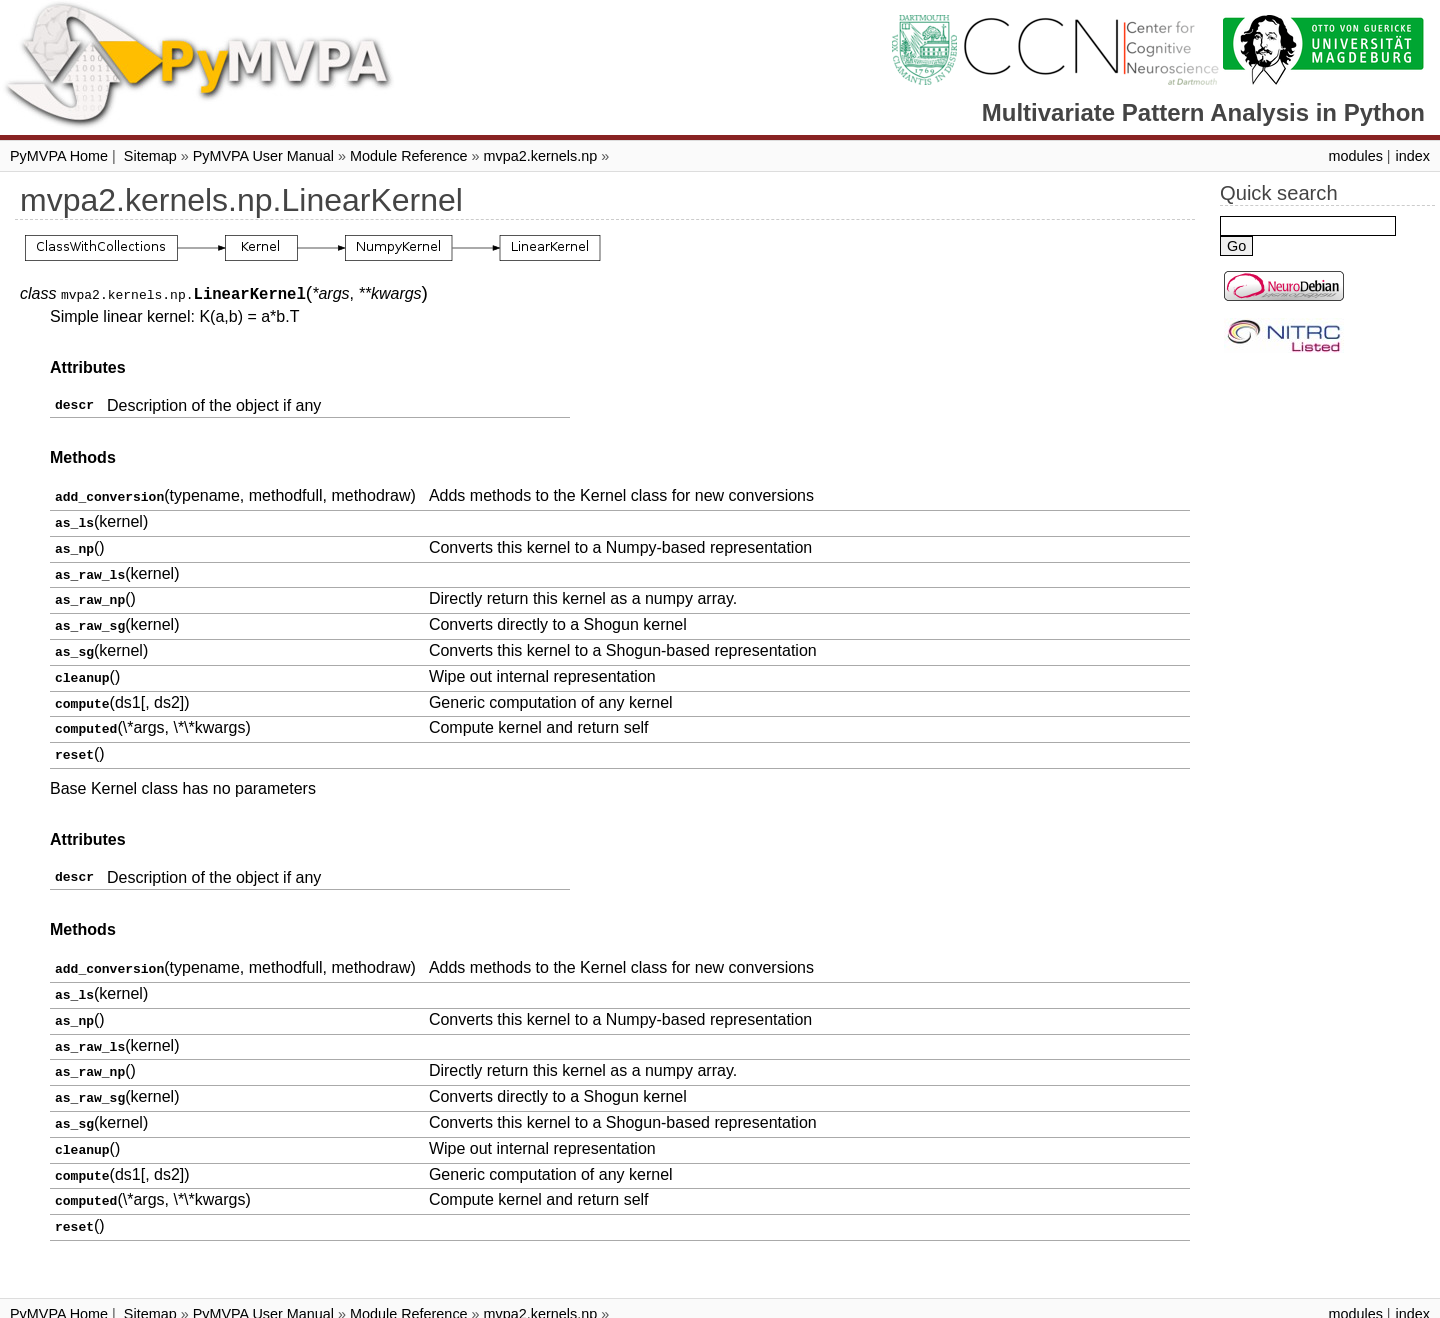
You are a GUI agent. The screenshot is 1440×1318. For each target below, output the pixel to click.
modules (1355, 156)
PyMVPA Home (59, 156)
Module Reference (409, 156)
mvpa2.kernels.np (541, 156)
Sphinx (856, 1302)
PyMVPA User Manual (263, 156)
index (1413, 156)
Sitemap (150, 156)
